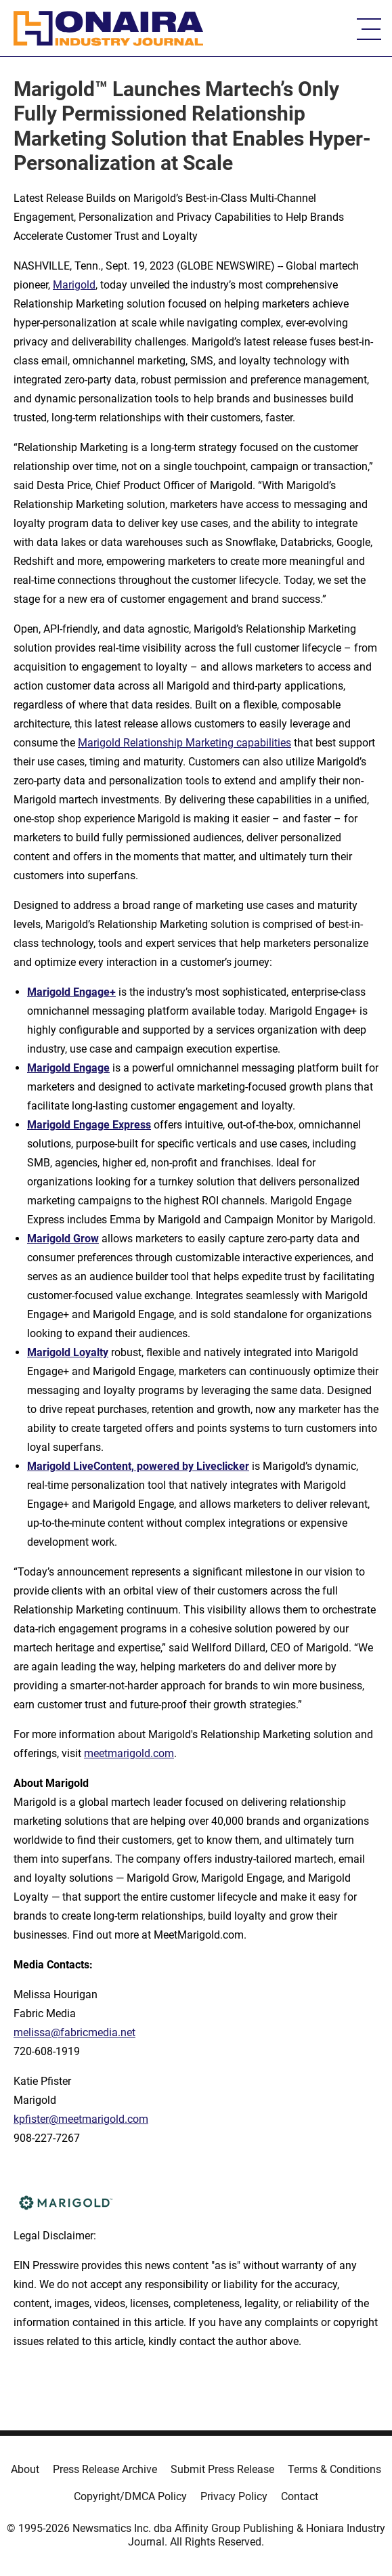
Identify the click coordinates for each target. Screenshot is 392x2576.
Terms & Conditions (334, 2469)
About (25, 2469)
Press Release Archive (105, 2469)
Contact (299, 2496)
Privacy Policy (233, 2496)
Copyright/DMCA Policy (130, 2496)
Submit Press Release (222, 2469)
